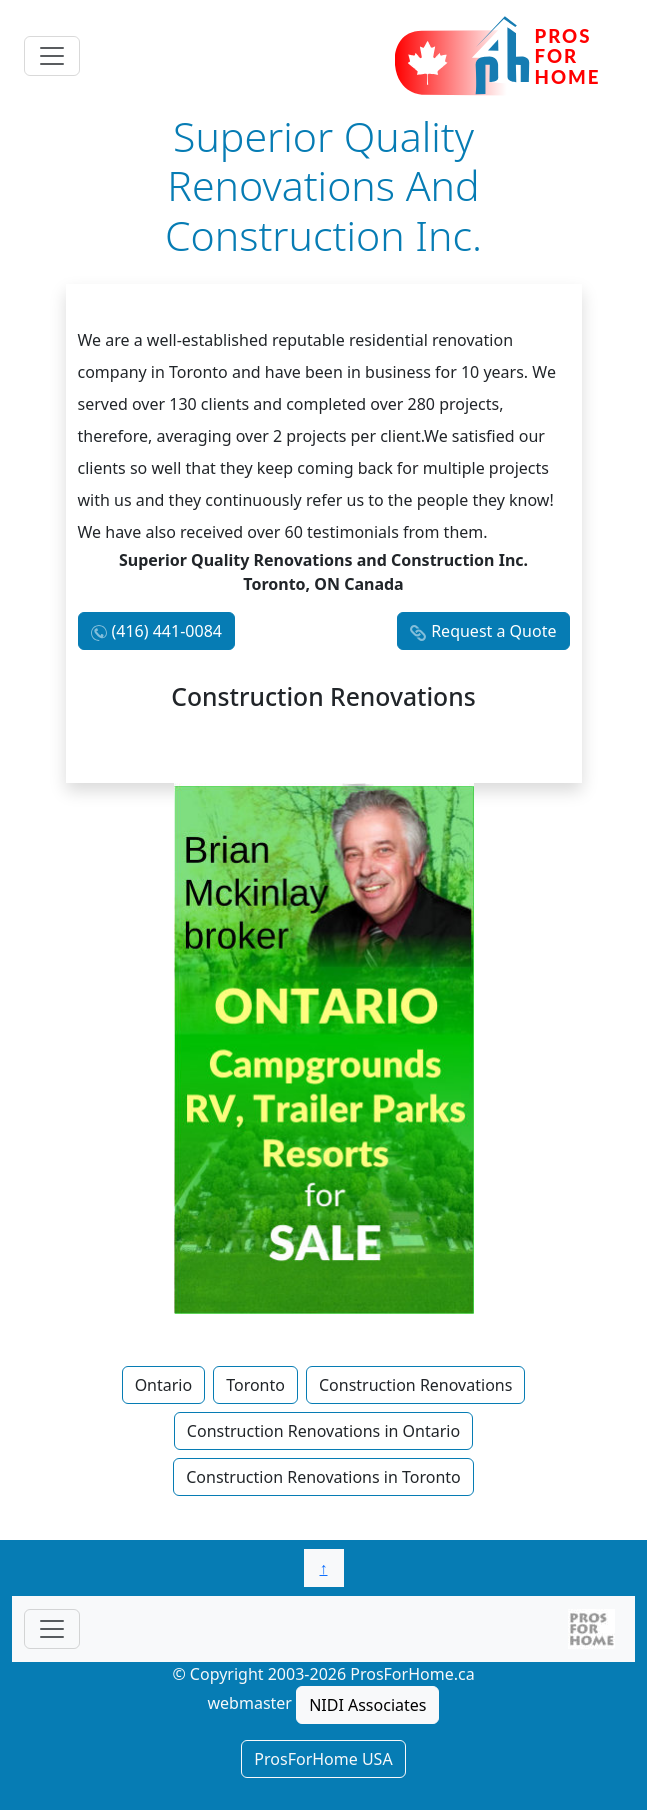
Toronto (255, 1385)
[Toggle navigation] (52, 56)
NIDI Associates (367, 1705)
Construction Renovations (415, 1385)
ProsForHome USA (323, 1759)
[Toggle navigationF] (52, 1629)
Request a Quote (493, 631)
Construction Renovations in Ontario (323, 1431)
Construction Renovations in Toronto (323, 1477)
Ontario (164, 1385)
